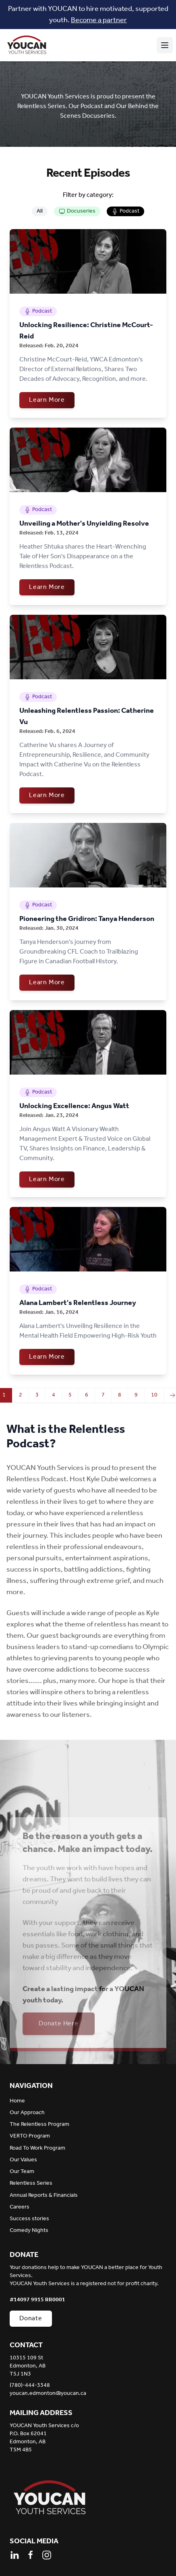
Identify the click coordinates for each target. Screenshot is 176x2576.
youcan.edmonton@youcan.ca (48, 2394)
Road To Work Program (37, 2148)
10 (154, 1395)
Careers (19, 2207)
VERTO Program (30, 2136)
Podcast (125, 211)
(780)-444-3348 (30, 2386)
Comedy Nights (29, 2230)
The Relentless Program (39, 2124)
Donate (30, 2318)
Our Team (22, 2171)
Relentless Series (31, 2183)
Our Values (23, 2159)
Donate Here (59, 2023)
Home (17, 2101)
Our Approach (27, 2112)
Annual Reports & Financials (44, 2195)
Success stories (29, 2218)
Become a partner (99, 20)
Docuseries (77, 211)
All (40, 211)
